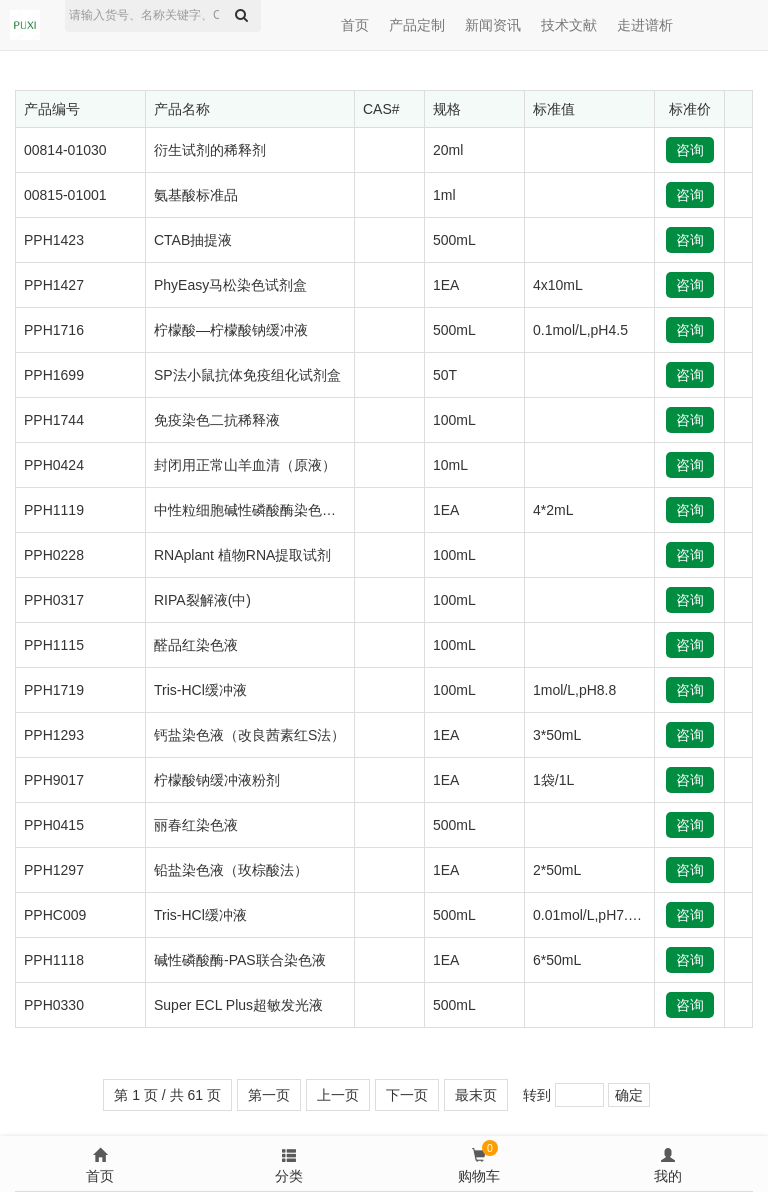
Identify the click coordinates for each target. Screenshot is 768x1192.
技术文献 (569, 25)
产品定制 (417, 25)
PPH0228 (54, 555)
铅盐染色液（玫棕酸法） (231, 870)
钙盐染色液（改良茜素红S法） (249, 735)
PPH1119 (54, 510)
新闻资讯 (493, 25)
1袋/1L (553, 780)
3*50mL (557, 735)
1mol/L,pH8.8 (574, 690)
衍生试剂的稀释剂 (210, 150)
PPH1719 (54, 690)
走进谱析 (645, 25)
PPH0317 (54, 600)
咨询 (690, 150)
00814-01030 (65, 150)
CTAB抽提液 (193, 240)
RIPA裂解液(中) (202, 600)
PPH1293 (54, 735)
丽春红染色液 (196, 825)
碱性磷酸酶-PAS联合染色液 (240, 960)
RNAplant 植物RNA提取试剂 (242, 555)
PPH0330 (54, 1005)
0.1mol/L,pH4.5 (580, 330)
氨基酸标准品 (196, 195)
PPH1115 (54, 645)
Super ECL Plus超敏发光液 (238, 1005)
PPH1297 (54, 870)
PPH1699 (54, 375)
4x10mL (558, 285)
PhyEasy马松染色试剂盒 (230, 285)
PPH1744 (54, 420)
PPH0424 (54, 465)
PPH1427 (54, 285)
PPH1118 (54, 960)
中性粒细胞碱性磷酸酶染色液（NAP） (273, 510)
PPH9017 (54, 780)
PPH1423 (54, 240)
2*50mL (557, 870)
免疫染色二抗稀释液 (217, 420)
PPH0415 (54, 825)
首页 (355, 25)
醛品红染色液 (196, 645)
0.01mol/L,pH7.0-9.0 (596, 915)
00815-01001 (65, 195)
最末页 (476, 1095)
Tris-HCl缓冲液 (200, 690)
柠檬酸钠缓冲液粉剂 (217, 780)
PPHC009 (55, 915)
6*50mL (557, 960)
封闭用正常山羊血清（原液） (245, 465)
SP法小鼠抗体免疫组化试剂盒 (247, 375)
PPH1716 (54, 330)
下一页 (407, 1095)
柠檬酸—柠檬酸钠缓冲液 (231, 330)
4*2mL (553, 510)
